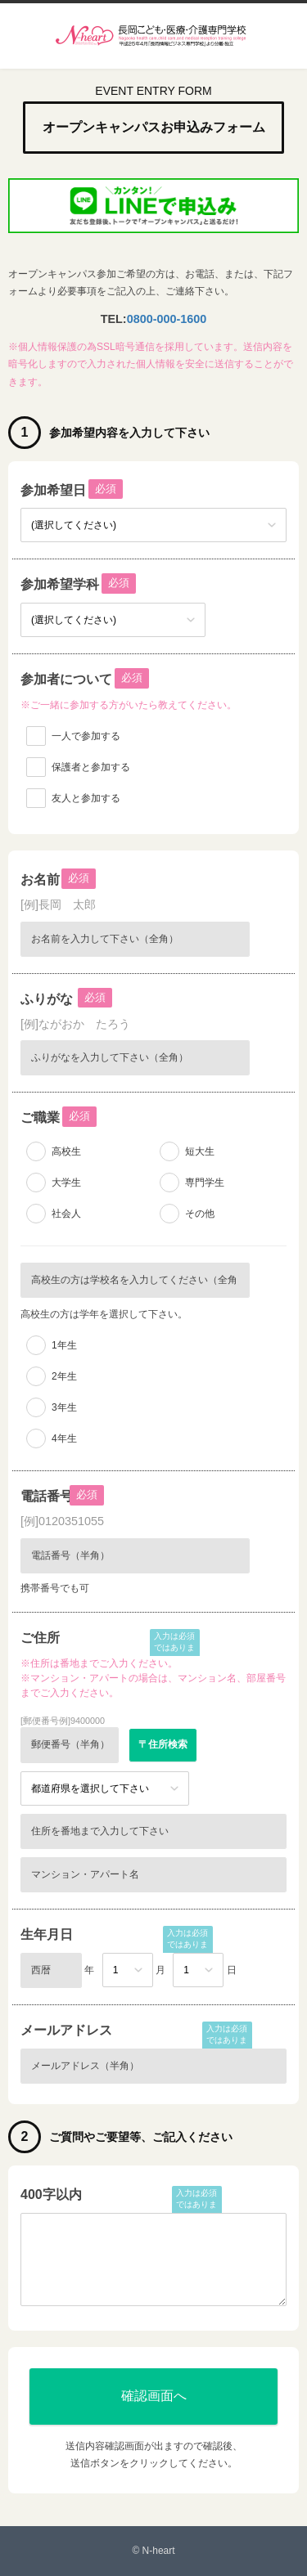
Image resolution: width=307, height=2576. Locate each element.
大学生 (66, 1182)
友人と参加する (86, 798)
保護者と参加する (91, 767)
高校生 (66, 1151)
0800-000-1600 (167, 318)
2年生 (64, 1376)
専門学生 (204, 1182)
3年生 (64, 1407)
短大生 (199, 1151)
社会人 (66, 1213)
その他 (199, 1213)
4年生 (64, 1438)
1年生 (64, 1345)
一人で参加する (86, 736)
